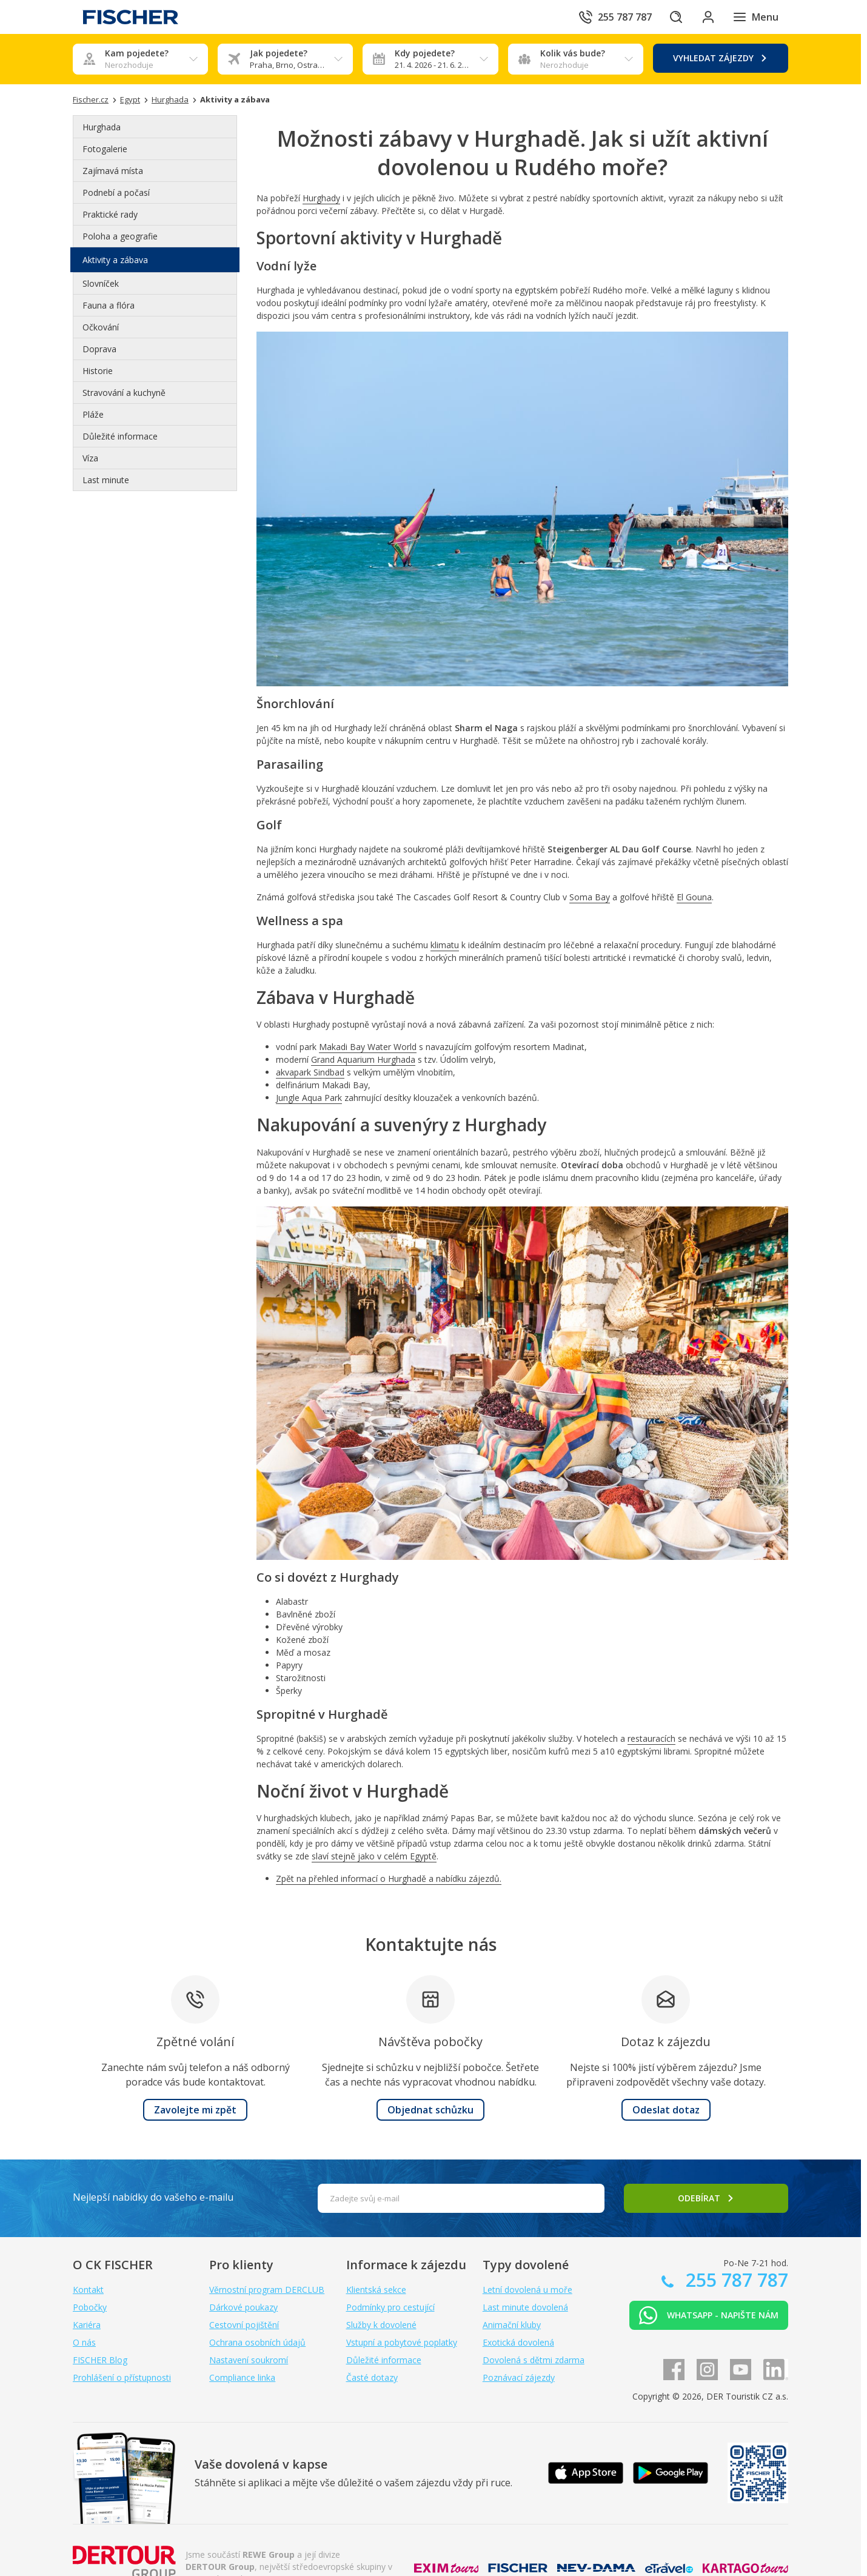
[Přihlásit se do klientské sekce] (705, 17)
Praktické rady (110, 214)
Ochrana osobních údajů (257, 2342)
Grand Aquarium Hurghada (363, 1059)
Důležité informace (120, 436)
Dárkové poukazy (243, 2307)
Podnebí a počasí (116, 192)
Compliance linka (242, 2377)
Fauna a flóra (108, 305)
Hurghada (101, 127)
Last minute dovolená (525, 2307)
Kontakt (88, 2289)
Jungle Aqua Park (309, 1097)
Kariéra (87, 2324)
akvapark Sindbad (310, 1072)
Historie (97, 370)
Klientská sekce (376, 2289)
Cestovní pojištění (244, 2324)
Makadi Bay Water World (368, 1046)
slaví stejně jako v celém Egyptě (374, 1856)
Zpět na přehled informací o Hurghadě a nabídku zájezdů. (388, 1878)
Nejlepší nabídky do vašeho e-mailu (153, 2197)
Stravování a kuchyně (124, 392)
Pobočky (90, 2307)
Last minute (105, 480)
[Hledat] (671, 17)
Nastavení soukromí (248, 2360)
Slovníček (100, 283)
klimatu (444, 945)
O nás (84, 2342)
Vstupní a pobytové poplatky (401, 2342)
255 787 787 (734, 2279)
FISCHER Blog (100, 2360)
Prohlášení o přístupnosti (122, 2377)
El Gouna (694, 897)
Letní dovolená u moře (527, 2289)
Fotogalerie (104, 149)
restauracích (651, 1738)
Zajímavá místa (112, 170)
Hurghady (321, 198)
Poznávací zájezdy (519, 2377)
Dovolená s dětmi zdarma (533, 2360)
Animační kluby (512, 2324)
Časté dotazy (372, 2377)
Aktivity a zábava (115, 260)
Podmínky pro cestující (390, 2307)
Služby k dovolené (381, 2324)
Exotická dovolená (518, 2342)
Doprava (99, 349)
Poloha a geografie (120, 236)
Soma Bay (589, 897)
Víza (90, 458)
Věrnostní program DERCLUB (266, 2289)
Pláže (93, 414)
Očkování (100, 327)
